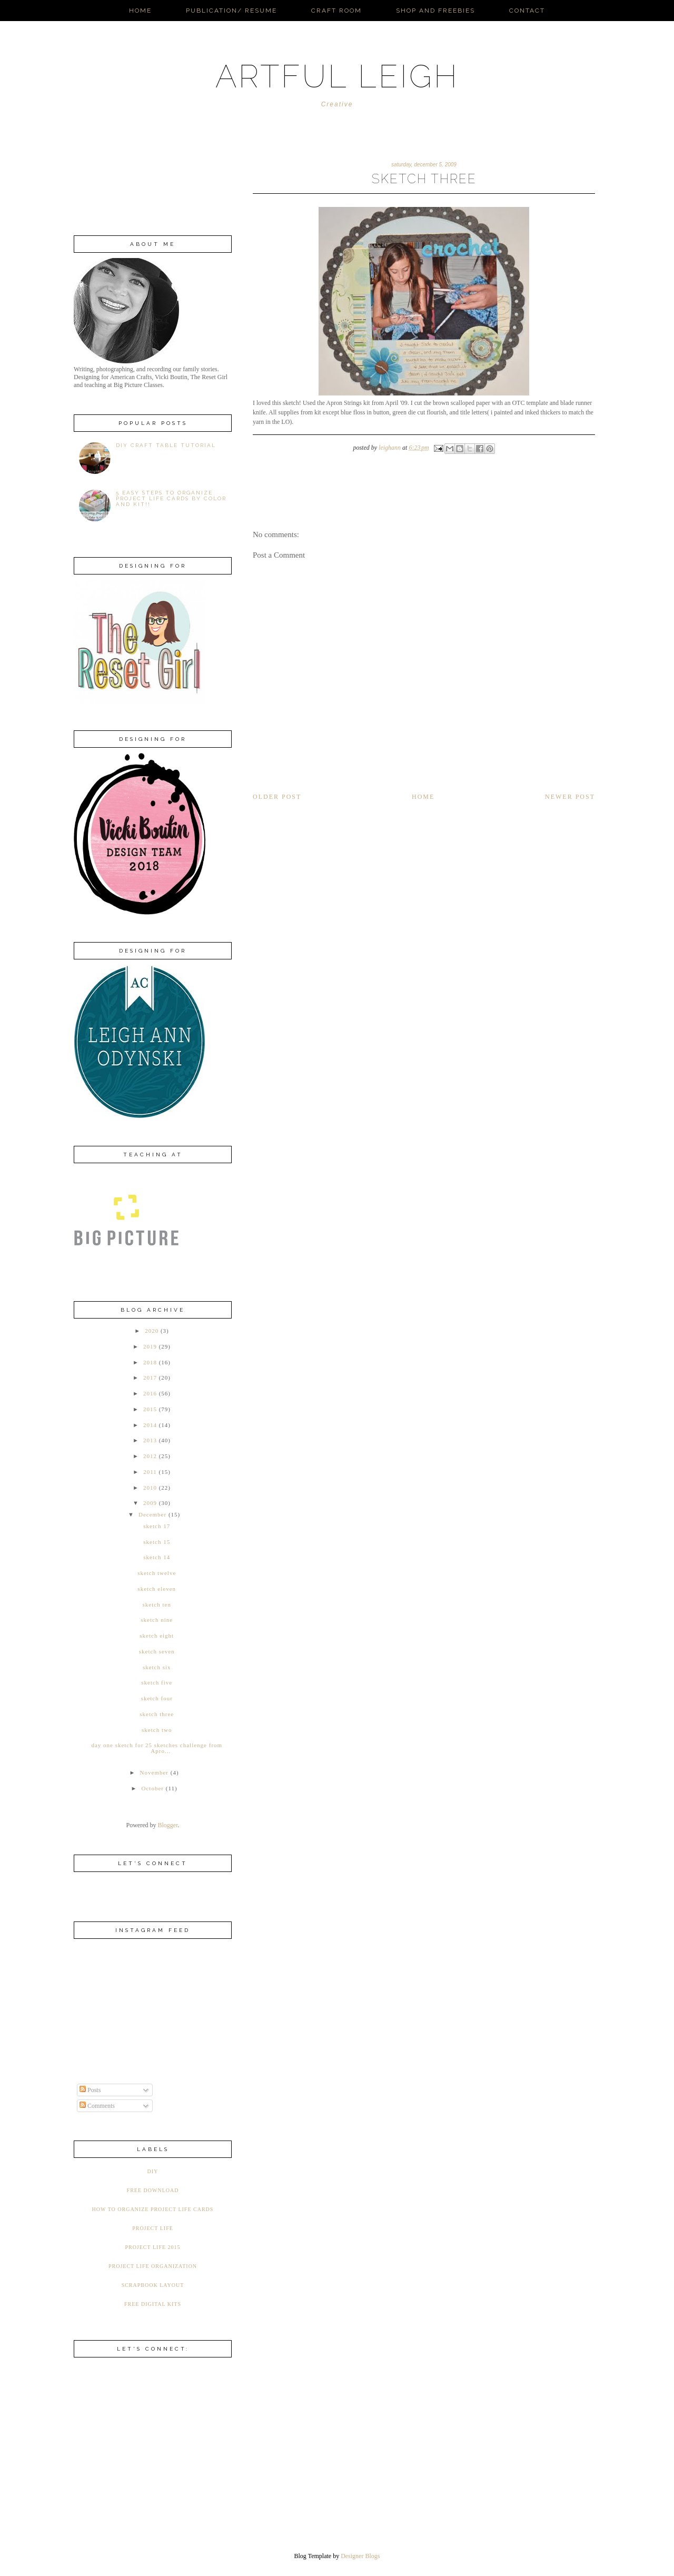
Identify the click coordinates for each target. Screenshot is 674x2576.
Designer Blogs (360, 2556)
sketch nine (157, 1620)
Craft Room (336, 10)
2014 (150, 1425)
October (153, 1788)
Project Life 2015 (152, 2247)
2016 (150, 1393)
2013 (150, 1440)
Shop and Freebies (435, 10)
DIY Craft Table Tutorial (166, 445)
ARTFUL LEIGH (337, 76)
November (154, 1772)
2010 (150, 1487)
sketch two (157, 1730)
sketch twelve (156, 1573)
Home (140, 10)
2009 (150, 1503)
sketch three (157, 1714)
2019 (150, 1346)
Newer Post (570, 796)
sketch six (157, 1667)
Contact (527, 10)
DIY (152, 2171)
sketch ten (157, 1604)
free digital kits (152, 2304)
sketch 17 (156, 1526)
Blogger (168, 1825)
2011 (150, 1472)
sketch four (157, 1698)
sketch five (156, 1682)
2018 (150, 1362)
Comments (97, 2105)
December (152, 1514)
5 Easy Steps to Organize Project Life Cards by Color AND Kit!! (171, 498)
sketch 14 (156, 1557)
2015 (150, 1409)
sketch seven (157, 1651)
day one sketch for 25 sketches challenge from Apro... (156, 1748)
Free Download (153, 2190)
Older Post (277, 796)
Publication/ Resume (231, 10)
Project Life (152, 2228)
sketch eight (157, 1635)
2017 (150, 1377)
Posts (90, 2090)
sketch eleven (156, 1589)
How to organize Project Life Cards (153, 2209)
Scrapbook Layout (153, 2285)
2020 (151, 1330)
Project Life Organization (152, 2266)
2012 (150, 1456)
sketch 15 (156, 1542)
